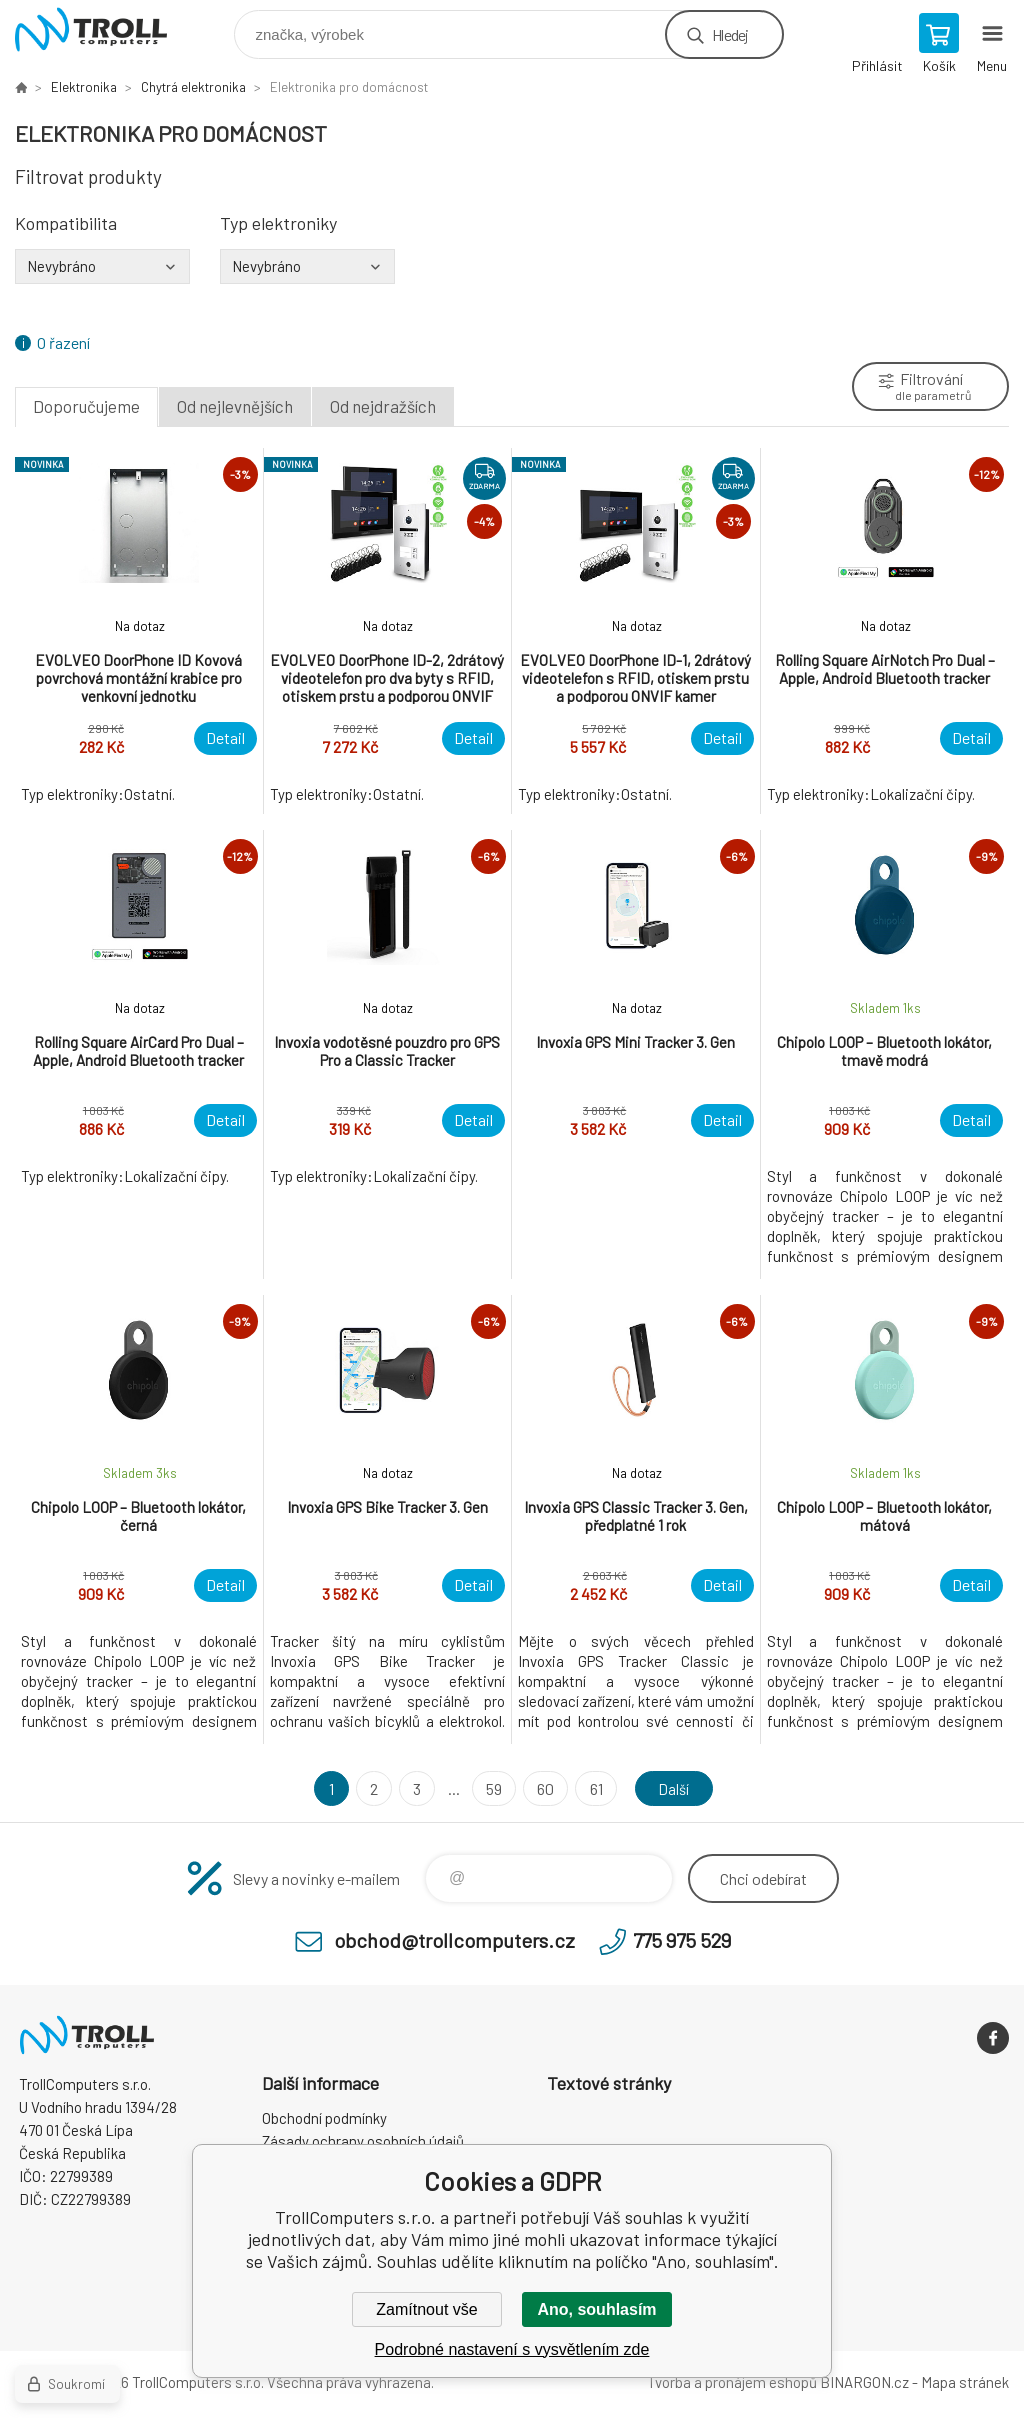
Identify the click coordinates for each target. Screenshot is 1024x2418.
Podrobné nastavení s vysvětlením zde (512, 2349)
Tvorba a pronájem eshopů (732, 2382)
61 (592, 1788)
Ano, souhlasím (596, 2309)
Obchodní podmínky (324, 2118)
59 (491, 1788)
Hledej (730, 34)
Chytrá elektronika (193, 87)
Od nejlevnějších (235, 406)
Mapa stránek (965, 2382)
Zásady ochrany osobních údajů (363, 2141)
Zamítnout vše (426, 2309)
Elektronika (84, 87)
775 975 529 (682, 1940)
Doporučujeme (86, 406)
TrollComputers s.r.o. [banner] (103, 29)
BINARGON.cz (864, 2382)
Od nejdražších (383, 406)
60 (542, 1788)
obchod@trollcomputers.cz (454, 1940)
